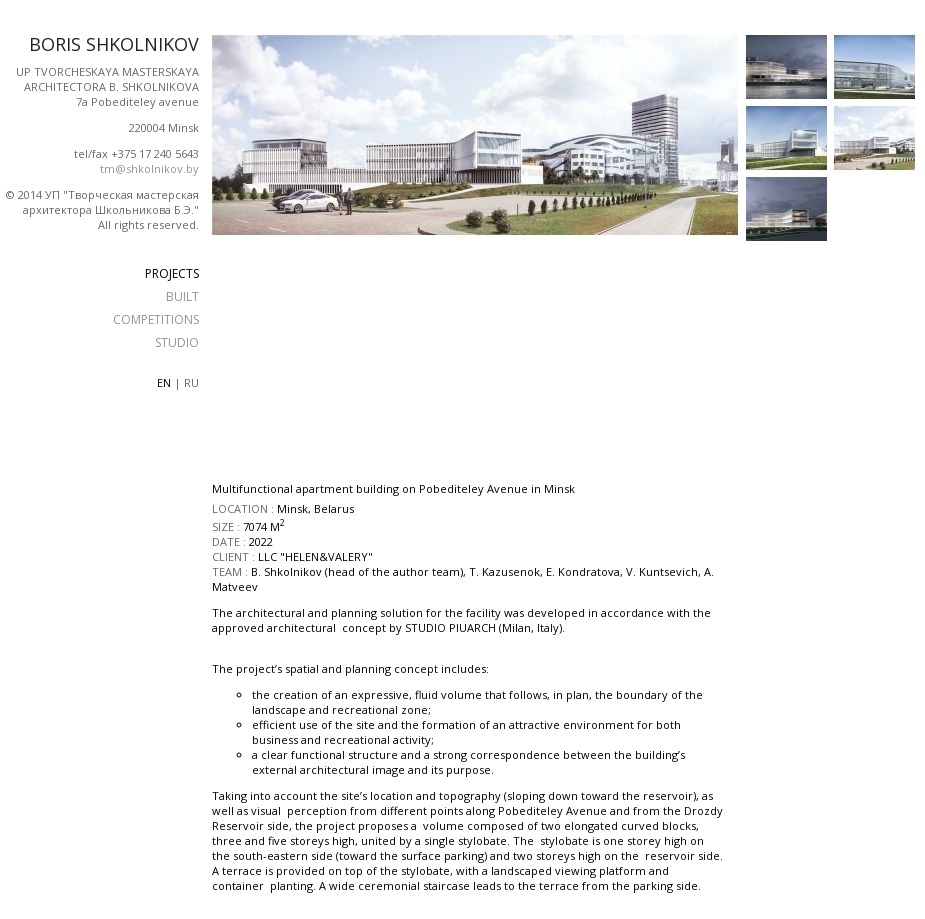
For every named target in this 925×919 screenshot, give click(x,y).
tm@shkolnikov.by (149, 168)
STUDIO (177, 342)
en (164, 382)
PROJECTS (172, 273)
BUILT (182, 296)
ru (191, 382)
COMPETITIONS (156, 319)
